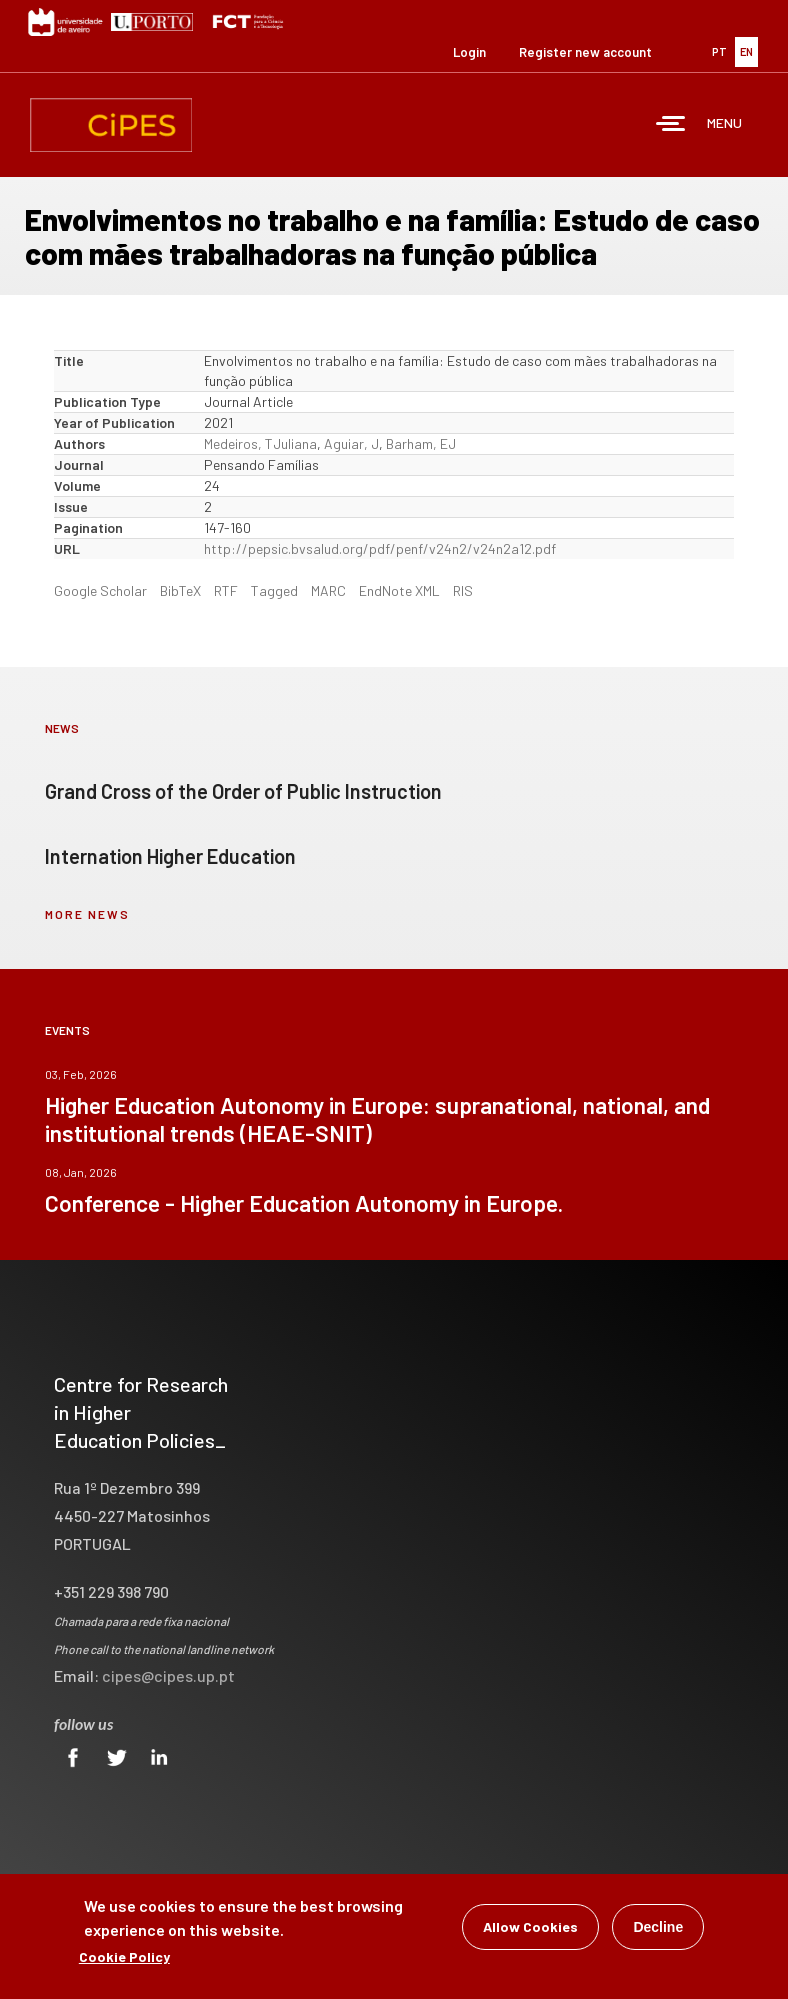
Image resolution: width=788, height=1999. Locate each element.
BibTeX (180, 590)
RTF (226, 590)
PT (719, 51)
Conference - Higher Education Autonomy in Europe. (304, 1203)
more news (87, 914)
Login (469, 52)
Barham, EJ (421, 443)
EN (746, 51)
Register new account (585, 52)
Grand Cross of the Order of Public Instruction (243, 791)
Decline (658, 1927)
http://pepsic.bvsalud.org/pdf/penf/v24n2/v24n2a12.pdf (380, 548)
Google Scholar (100, 590)
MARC (328, 590)
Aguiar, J (351, 443)
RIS (463, 590)
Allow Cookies (530, 1926)
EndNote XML (399, 590)
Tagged (274, 590)
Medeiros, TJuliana (260, 443)
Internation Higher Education (170, 856)
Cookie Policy (124, 1956)
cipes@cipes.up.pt (168, 1675)
